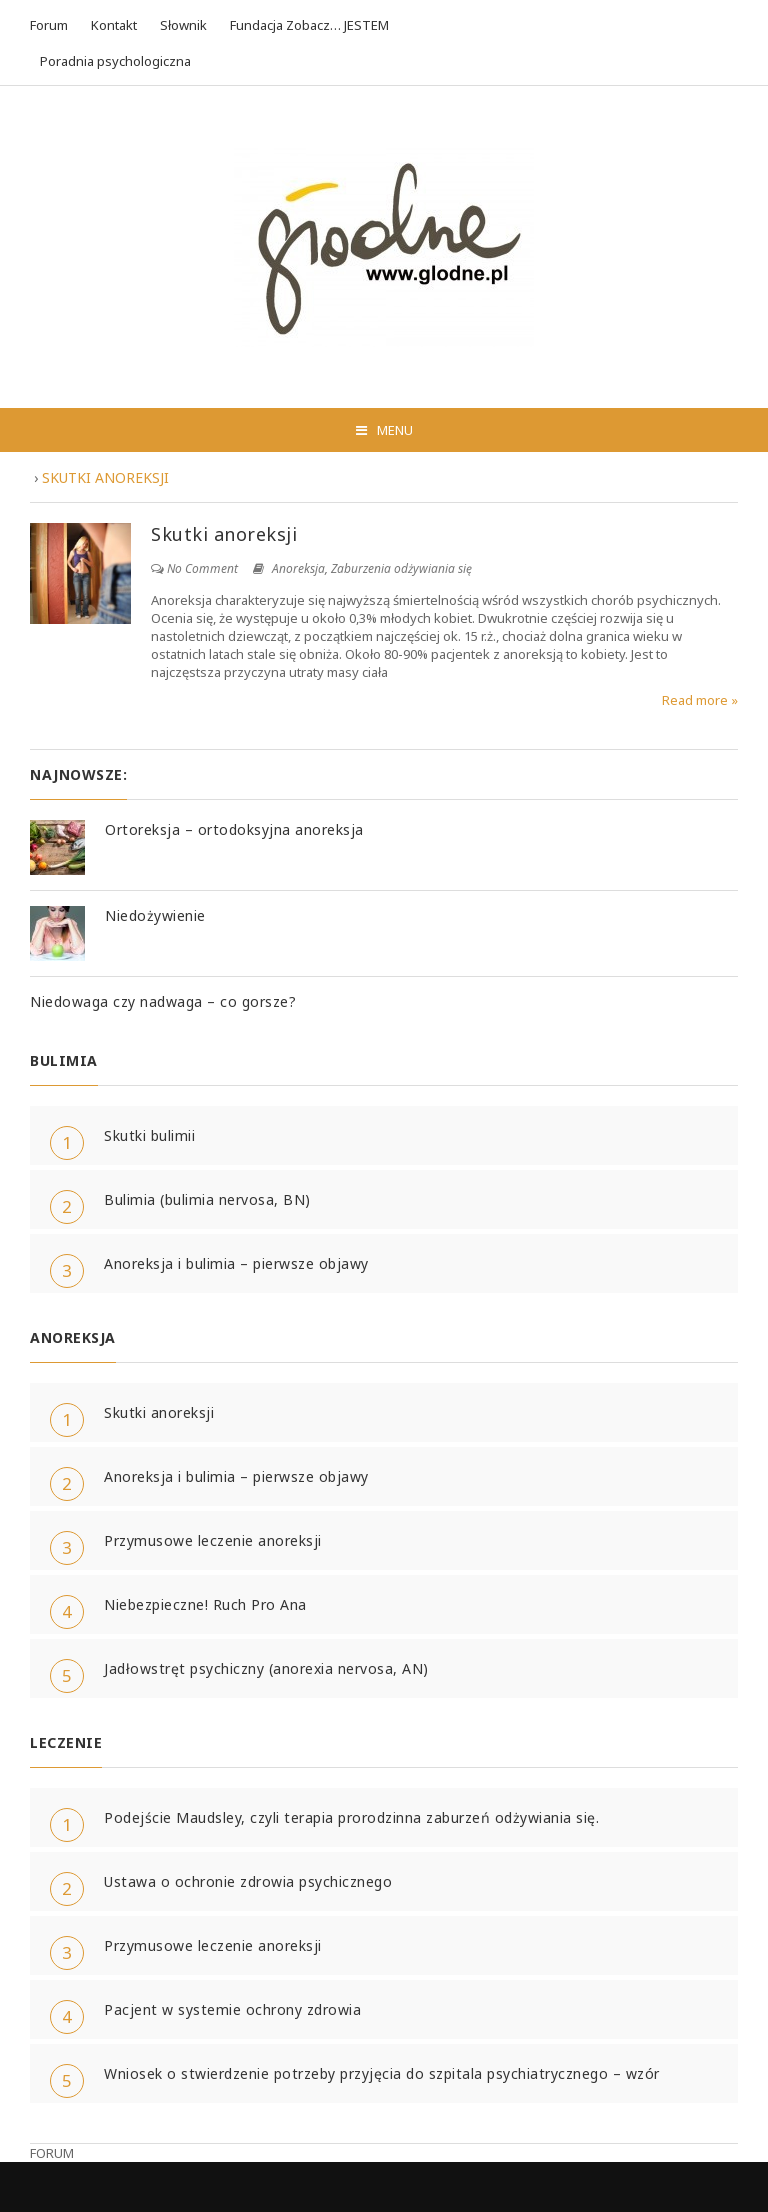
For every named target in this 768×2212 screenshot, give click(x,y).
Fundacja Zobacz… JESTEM (309, 25)
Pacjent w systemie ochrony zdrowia (232, 2009)
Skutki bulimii (149, 1135)
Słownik (183, 25)
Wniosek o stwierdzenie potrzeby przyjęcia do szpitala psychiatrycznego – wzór (382, 2073)
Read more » (700, 700)
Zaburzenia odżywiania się (401, 568)
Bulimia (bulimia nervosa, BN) (207, 1199)
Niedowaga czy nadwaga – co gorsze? (163, 1001)
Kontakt (114, 25)
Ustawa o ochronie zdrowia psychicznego (248, 1881)
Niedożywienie (155, 915)
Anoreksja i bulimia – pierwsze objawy (236, 1263)
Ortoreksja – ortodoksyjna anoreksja (234, 829)
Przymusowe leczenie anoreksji (213, 1540)
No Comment (202, 568)
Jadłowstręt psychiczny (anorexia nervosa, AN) (266, 1668)
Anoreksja (298, 568)
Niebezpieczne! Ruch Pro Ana (205, 1604)
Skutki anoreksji (224, 534)
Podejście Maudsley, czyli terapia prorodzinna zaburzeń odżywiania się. (351, 1817)
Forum (49, 25)
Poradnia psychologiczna (115, 61)
